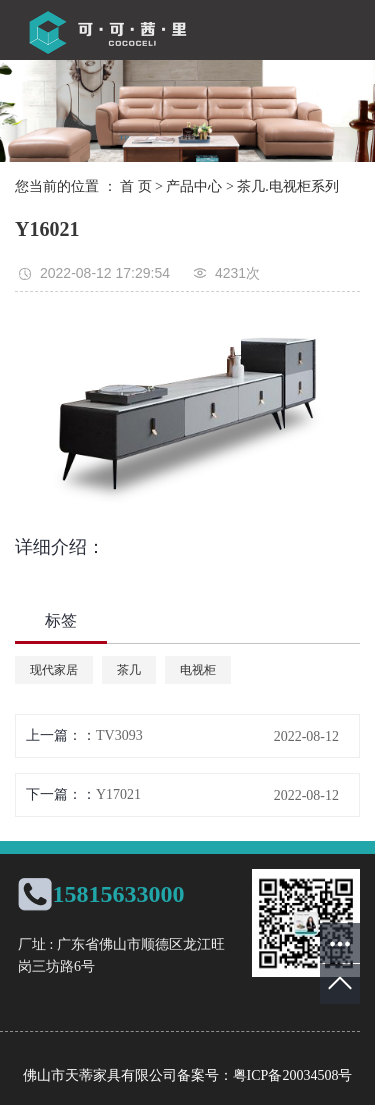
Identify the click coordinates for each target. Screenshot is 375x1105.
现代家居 (54, 670)
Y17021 (118, 794)
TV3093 (119, 735)
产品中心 (194, 186)
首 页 (136, 186)
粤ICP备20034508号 (293, 1075)
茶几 (129, 670)
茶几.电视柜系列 (288, 186)
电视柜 (198, 670)
